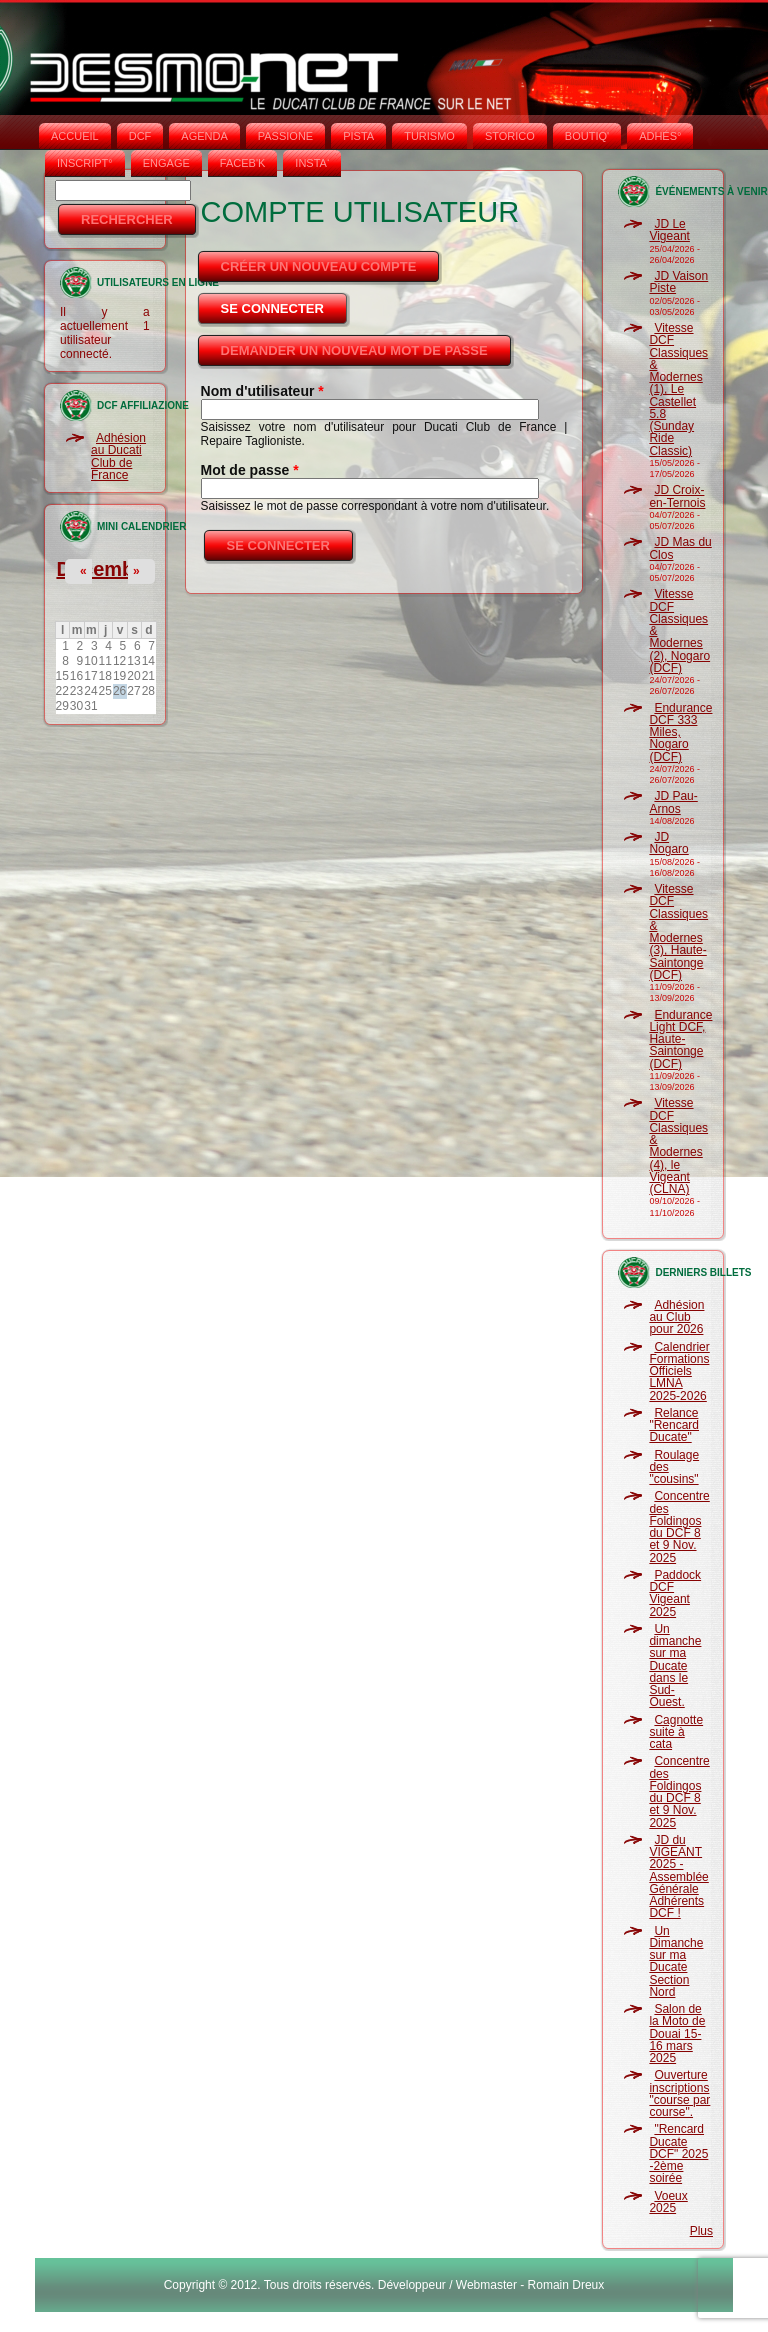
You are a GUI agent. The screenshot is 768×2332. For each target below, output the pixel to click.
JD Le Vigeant (669, 230)
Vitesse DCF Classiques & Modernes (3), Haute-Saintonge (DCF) (678, 932)
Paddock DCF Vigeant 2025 (675, 1593)
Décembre (104, 569)
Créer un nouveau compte (319, 266)
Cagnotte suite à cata (676, 1732)
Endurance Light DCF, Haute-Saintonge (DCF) (680, 1039)
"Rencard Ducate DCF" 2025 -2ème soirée (678, 2153)
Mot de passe (250, 470)
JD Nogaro (668, 843)
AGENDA (204, 136)
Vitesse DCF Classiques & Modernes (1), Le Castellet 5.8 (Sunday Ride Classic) (678, 389)
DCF (140, 136)
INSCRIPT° (85, 163)
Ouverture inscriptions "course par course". (679, 2093)
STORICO (510, 136)
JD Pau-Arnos (673, 802)
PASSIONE (285, 136)
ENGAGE (166, 163)
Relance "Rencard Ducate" (674, 1425)
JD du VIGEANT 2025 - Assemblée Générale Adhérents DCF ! (678, 1877)
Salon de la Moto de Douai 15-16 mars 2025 (677, 2033)
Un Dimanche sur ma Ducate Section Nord (676, 1961)
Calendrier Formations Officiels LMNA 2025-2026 (679, 1371)
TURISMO (429, 136)
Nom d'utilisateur (262, 391)
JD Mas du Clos (680, 548)
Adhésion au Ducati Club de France (118, 456)
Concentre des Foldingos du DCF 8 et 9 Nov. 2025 (679, 1526)
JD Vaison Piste (678, 282)
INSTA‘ (312, 163)
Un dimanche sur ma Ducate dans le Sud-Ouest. (675, 1666)
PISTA (358, 136)
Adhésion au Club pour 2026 (676, 1317)
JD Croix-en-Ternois (677, 496)
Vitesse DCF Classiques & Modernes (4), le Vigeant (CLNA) (678, 1146)
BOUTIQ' (587, 136)
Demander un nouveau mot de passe (354, 350)
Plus (701, 2231)
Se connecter (285, 303)
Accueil (75, 136)
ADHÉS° (660, 136)
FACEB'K (243, 163)
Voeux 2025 (668, 2202)
